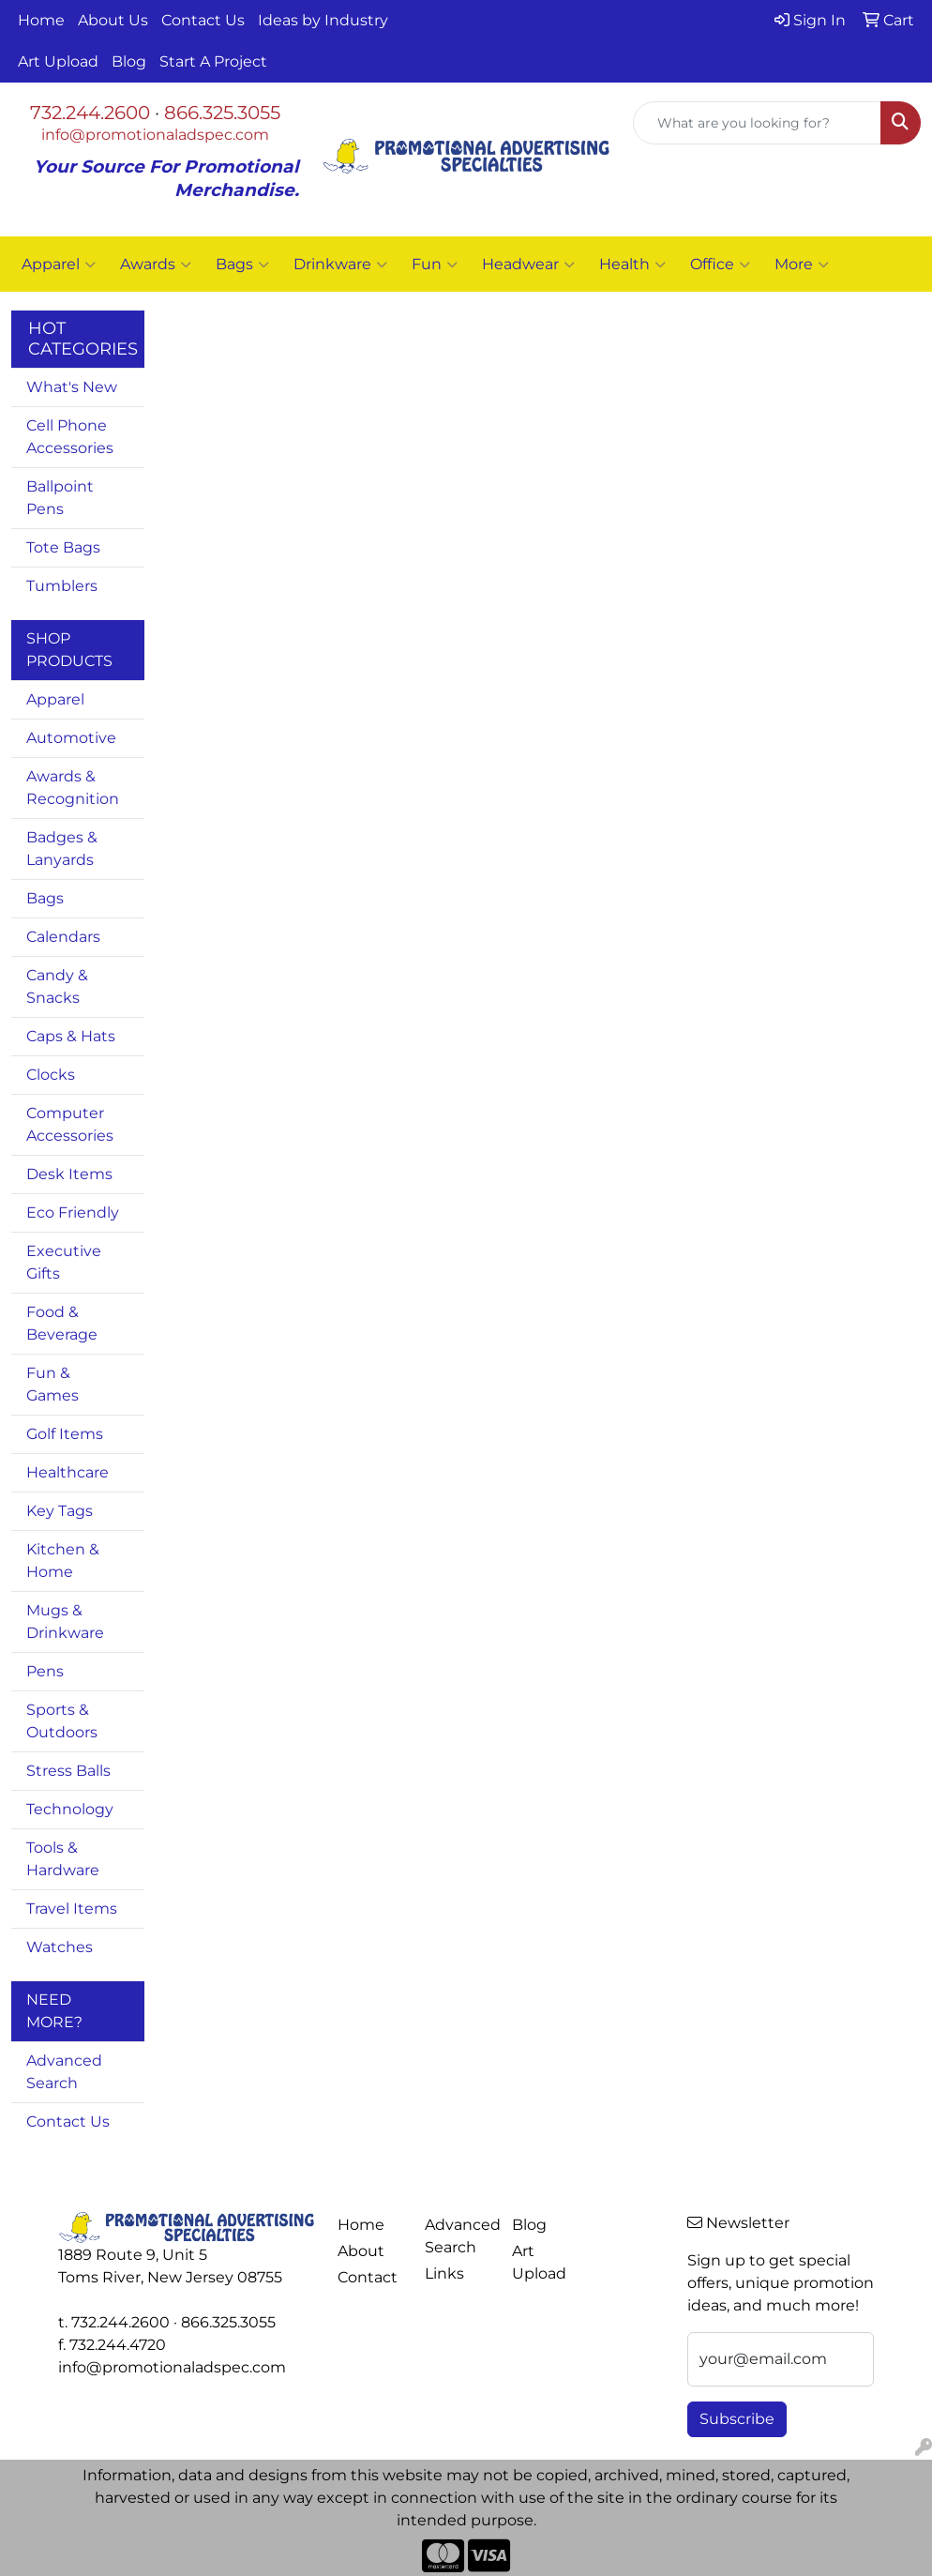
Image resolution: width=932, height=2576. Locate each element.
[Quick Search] (757, 122)
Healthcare (67, 1472)
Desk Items (69, 1174)
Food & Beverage (62, 1323)
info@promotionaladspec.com (155, 135)
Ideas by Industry (323, 20)
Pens (45, 1671)
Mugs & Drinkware (65, 1621)
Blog (129, 61)
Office (720, 264)
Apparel (59, 264)
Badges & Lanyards (62, 848)
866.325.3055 (222, 112)
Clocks (50, 1074)
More (801, 264)
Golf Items (64, 1434)
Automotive (71, 738)
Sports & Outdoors (62, 1721)
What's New (71, 387)
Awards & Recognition (72, 787)
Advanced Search (64, 2072)
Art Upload (58, 61)
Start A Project (213, 61)
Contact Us (203, 20)
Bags (242, 264)
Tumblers (62, 586)
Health (632, 264)
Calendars (63, 937)
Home (41, 20)
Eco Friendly (72, 1212)
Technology (69, 1809)
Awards (155, 264)
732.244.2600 (90, 112)
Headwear (528, 264)
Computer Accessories (69, 1124)
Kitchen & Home (62, 1560)
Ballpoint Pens (60, 497)
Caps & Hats (70, 1036)
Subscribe (736, 2419)
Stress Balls (68, 1771)
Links (444, 2273)
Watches (59, 1947)
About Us (113, 20)
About (361, 2251)
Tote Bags (63, 547)
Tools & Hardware (62, 1859)
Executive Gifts (63, 1262)
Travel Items (71, 1908)
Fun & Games (52, 1384)
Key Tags (59, 1511)
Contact (368, 2277)
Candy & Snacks (57, 986)
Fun (435, 264)
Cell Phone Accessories (69, 437)
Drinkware (340, 264)
